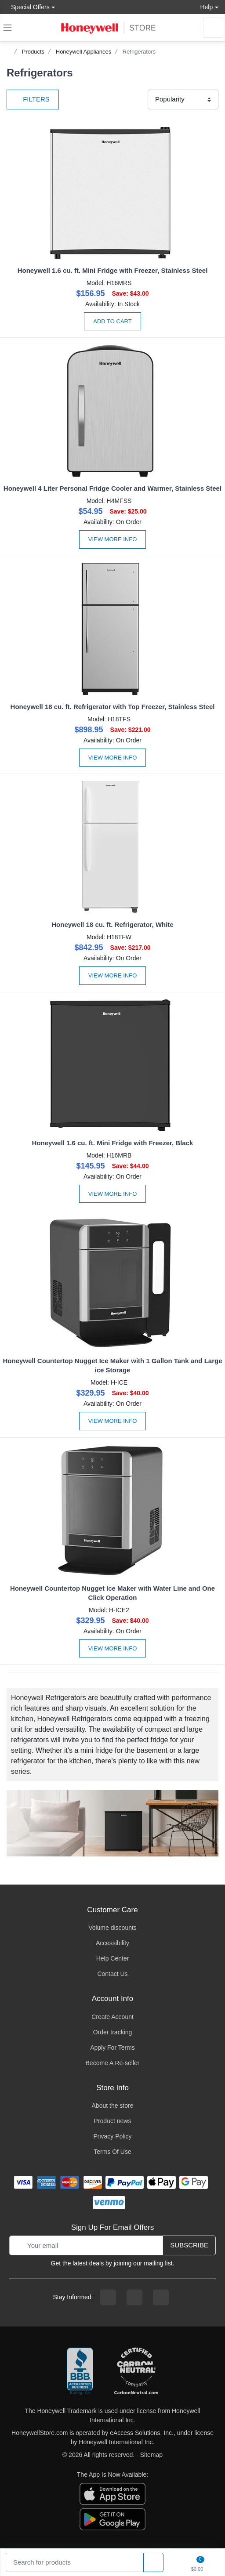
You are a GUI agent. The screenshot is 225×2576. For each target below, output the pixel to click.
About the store (113, 2105)
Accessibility (112, 1942)
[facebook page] (108, 2297)
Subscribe (189, 2245)
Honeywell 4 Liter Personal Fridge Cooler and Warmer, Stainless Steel (112, 488)
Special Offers (28, 7)
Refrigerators (139, 51)
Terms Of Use (112, 2151)
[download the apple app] (112, 2493)
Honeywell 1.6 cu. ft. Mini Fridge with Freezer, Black (112, 1143)
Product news (112, 2120)
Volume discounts (112, 1927)
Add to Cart (112, 321)
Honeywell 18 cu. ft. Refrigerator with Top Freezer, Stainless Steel (113, 706)
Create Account (112, 2016)
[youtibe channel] (161, 2297)
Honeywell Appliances (83, 51)
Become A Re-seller (113, 2062)
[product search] (153, 2562)
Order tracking (112, 2032)
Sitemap (151, 2454)
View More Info (112, 539)
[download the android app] (112, 2518)
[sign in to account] (213, 28)
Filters (33, 99)
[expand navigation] (7, 27)
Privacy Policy (112, 2136)
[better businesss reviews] (80, 2372)
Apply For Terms (112, 2047)
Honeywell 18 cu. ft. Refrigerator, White (112, 924)
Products (33, 51)
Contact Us (112, 1973)
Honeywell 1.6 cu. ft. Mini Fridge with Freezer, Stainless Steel (113, 270)
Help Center (112, 1958)
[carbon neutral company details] (136, 2372)
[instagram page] (134, 2297)
